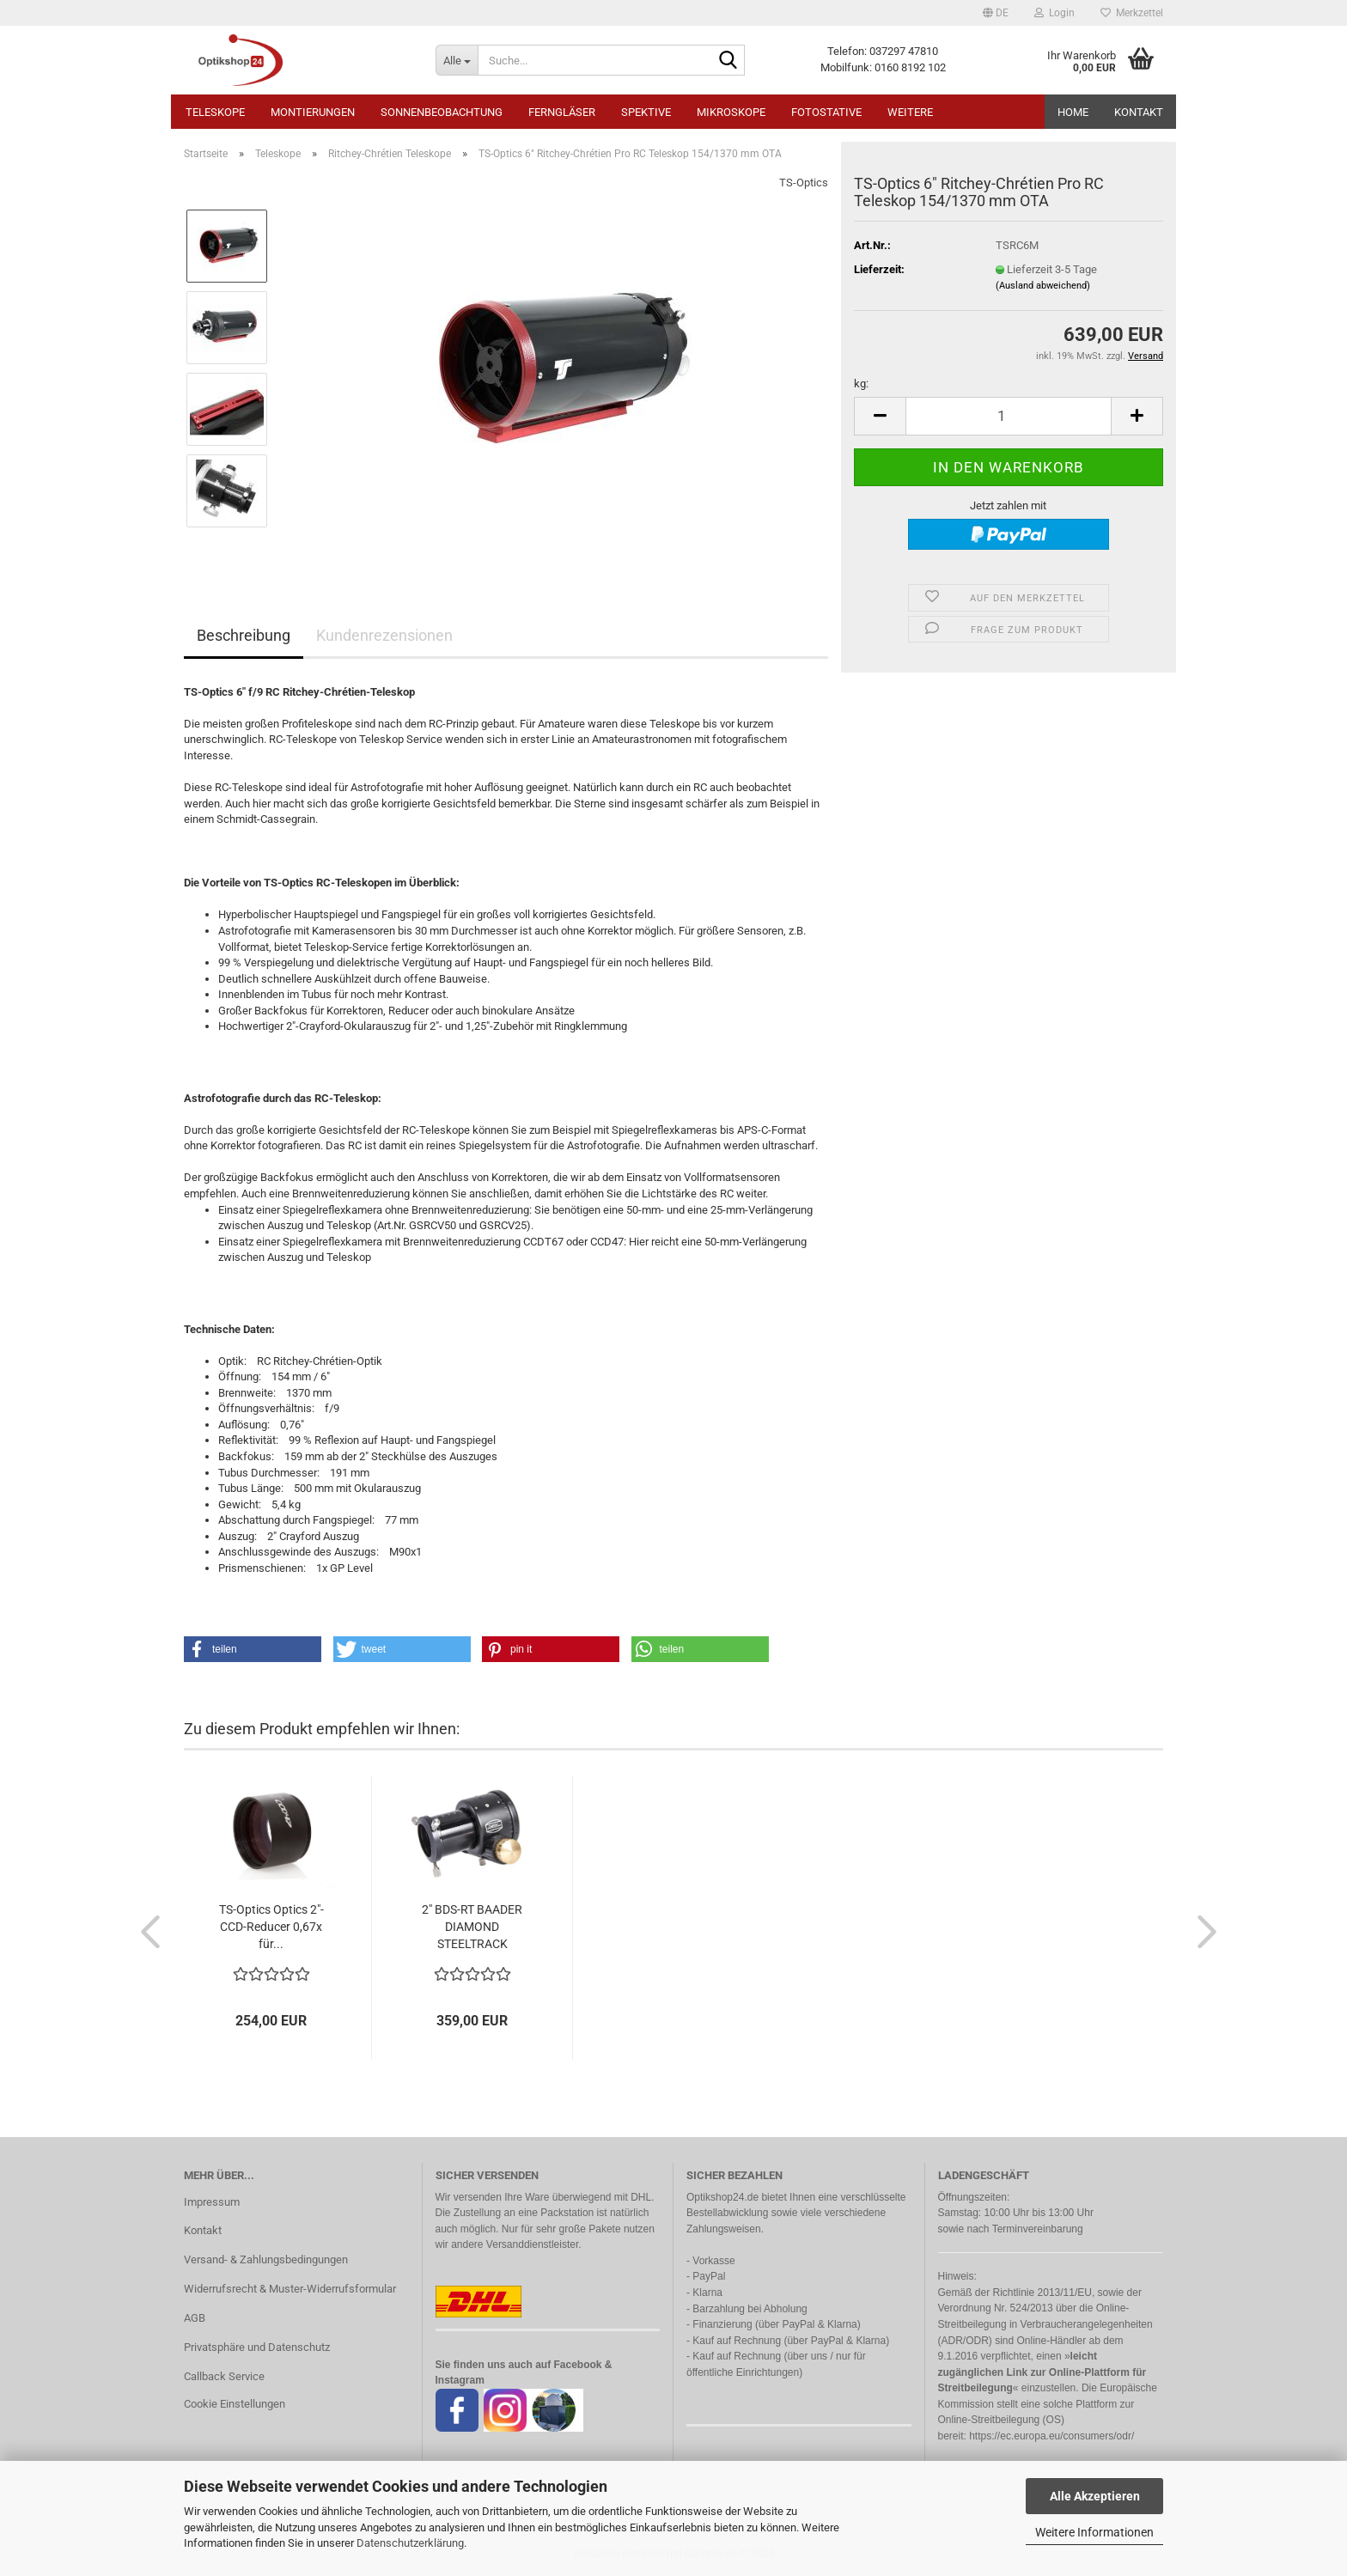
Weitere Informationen (1094, 2532)
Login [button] (1054, 13)
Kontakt (1138, 112)
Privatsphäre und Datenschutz (257, 2347)
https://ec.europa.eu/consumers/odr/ (1051, 2436)
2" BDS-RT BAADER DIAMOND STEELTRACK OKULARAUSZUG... (472, 1927)
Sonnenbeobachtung (442, 112)
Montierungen (313, 112)
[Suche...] (457, 60)
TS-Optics (803, 182)
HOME (1072, 112)
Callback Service (224, 2376)
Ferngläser (561, 112)
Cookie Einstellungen (234, 2403)
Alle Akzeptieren (1095, 2496)
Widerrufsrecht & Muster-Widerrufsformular (290, 2288)
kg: (861, 383)
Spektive (646, 112)
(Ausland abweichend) (1043, 285)
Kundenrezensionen (384, 635)
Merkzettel (1131, 13)
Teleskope (215, 112)
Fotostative (826, 112)
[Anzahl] (1008, 416)
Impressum (212, 2201)
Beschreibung (243, 635)
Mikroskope (731, 112)
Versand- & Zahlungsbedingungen (266, 2259)
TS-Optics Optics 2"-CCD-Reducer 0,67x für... (271, 1927)
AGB (194, 2317)
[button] (995, 13)
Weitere (910, 112)
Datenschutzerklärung (410, 2542)
